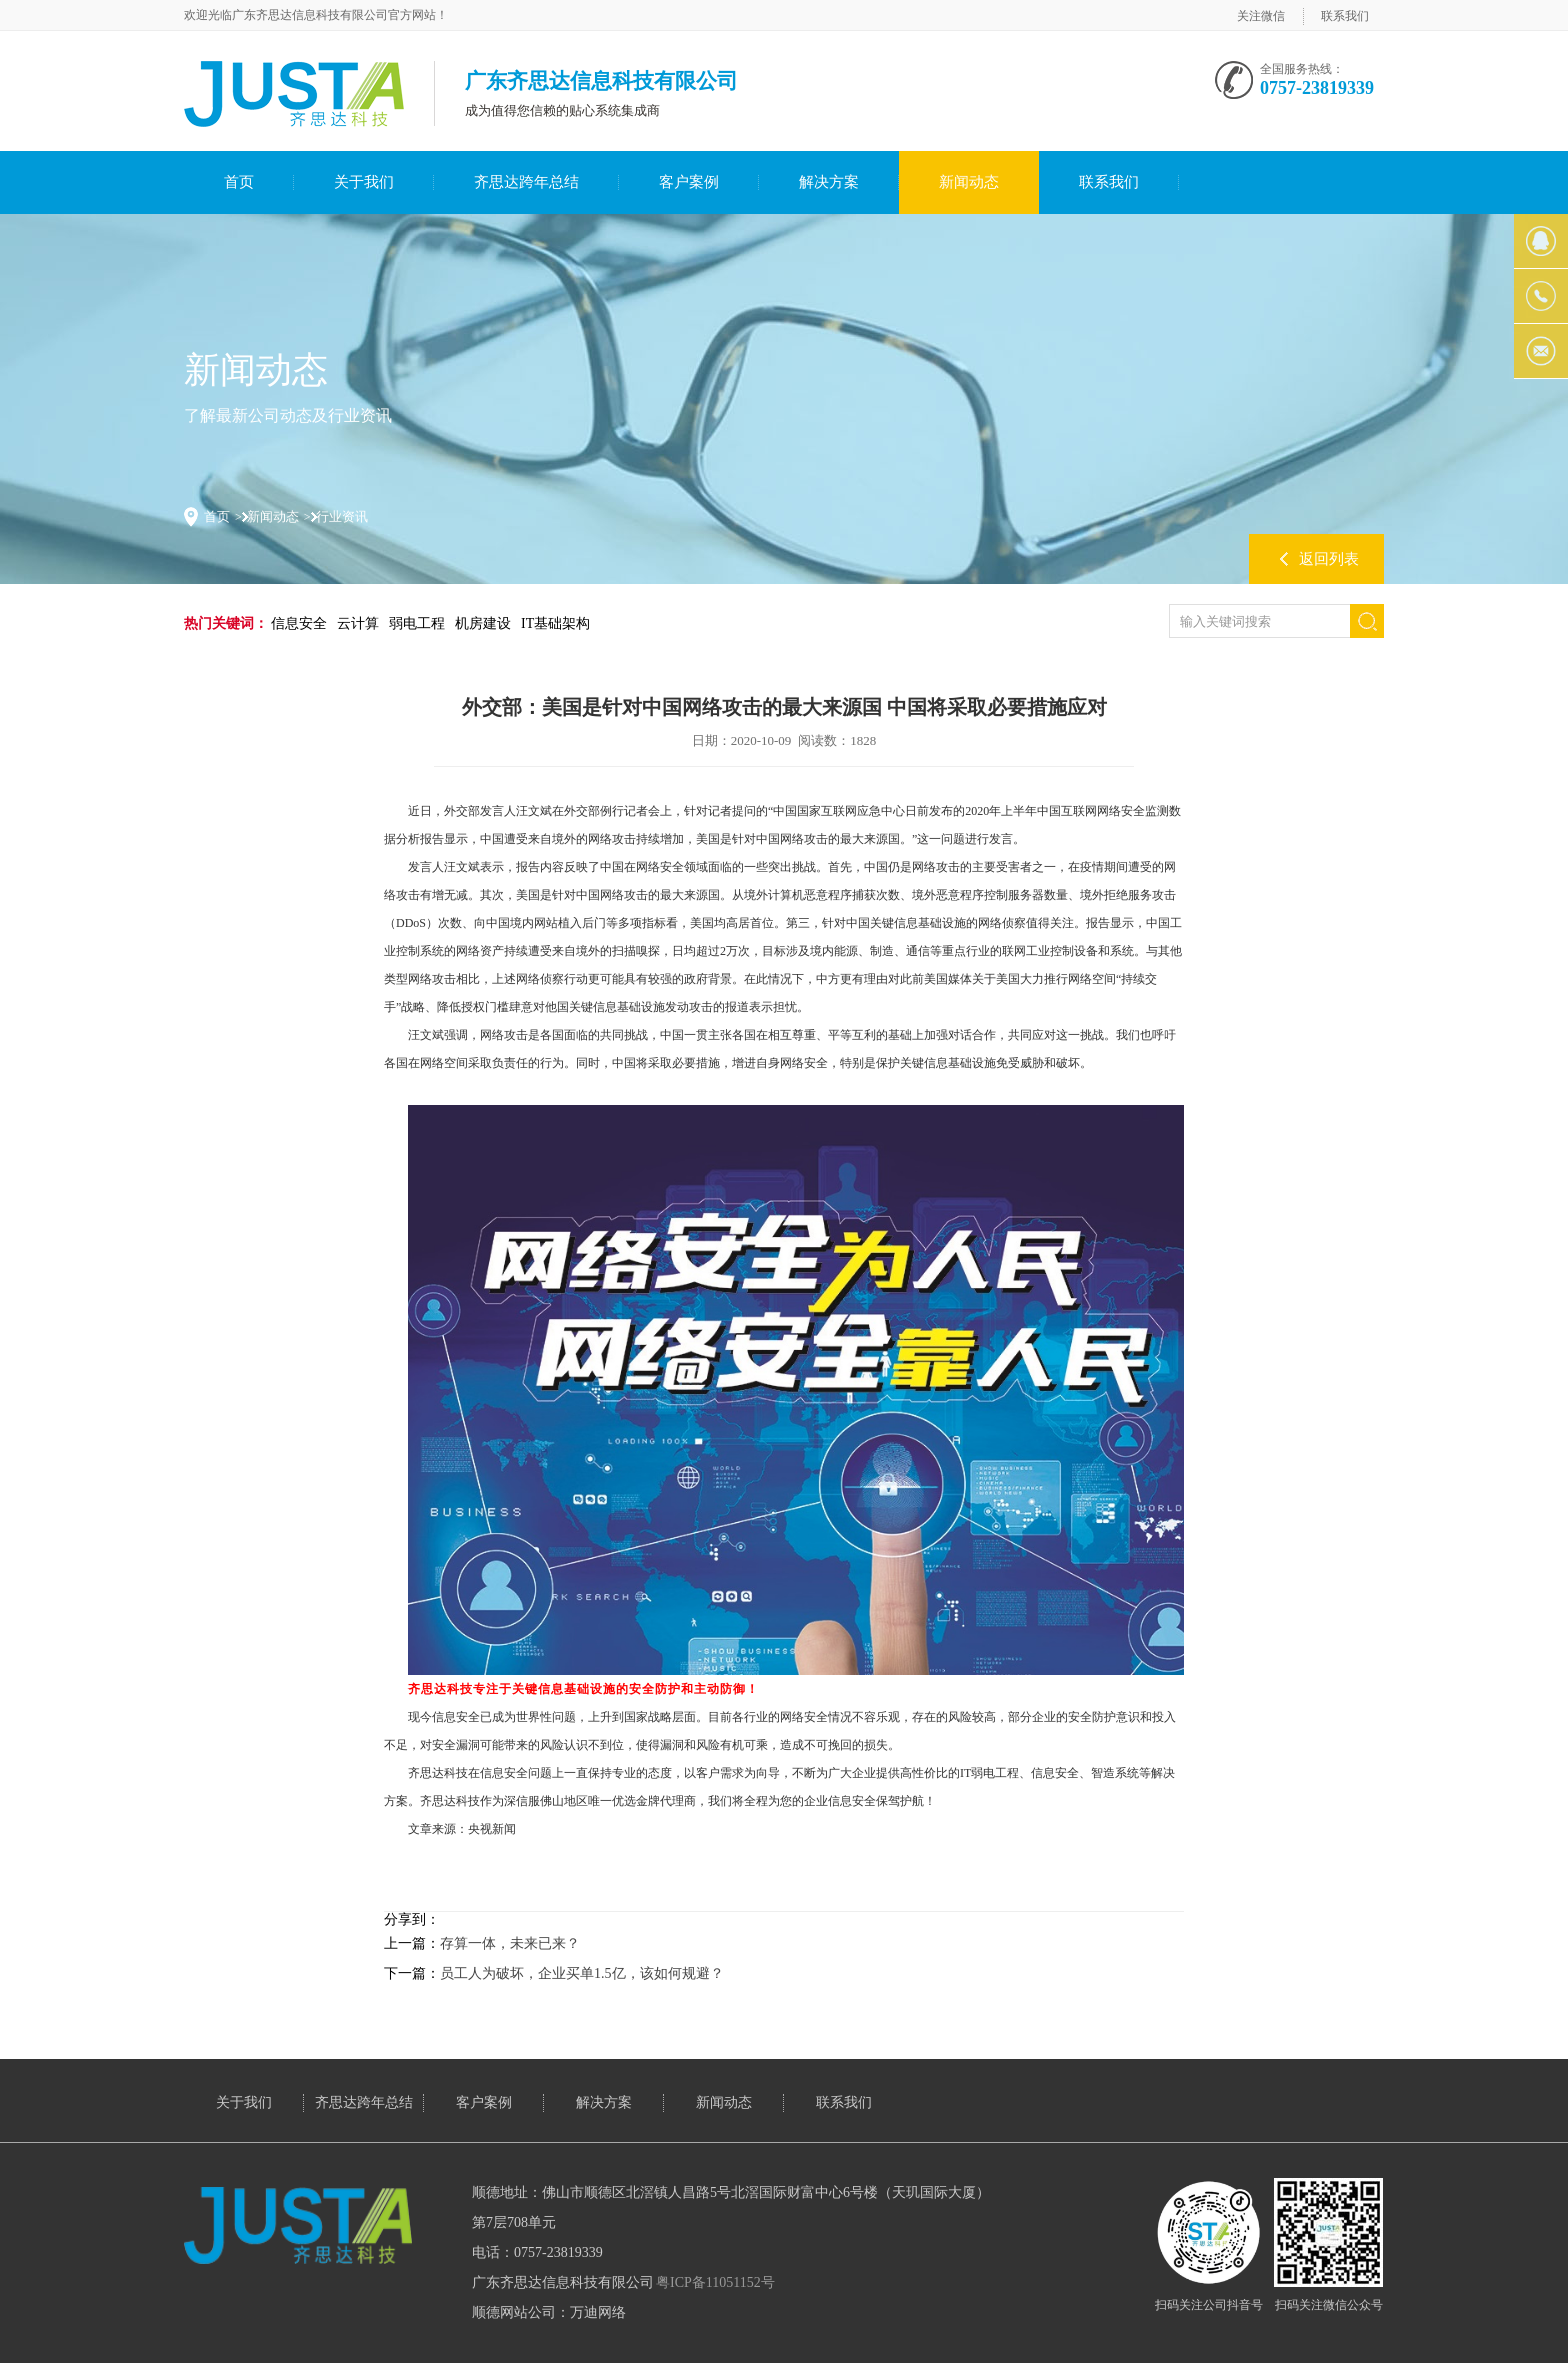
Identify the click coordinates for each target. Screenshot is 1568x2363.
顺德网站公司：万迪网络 (549, 2312)
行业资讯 (342, 516)
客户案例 (689, 182)
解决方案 (829, 182)
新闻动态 (969, 182)
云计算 (358, 623)
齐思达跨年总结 (526, 182)
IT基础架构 (555, 623)
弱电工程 (417, 623)
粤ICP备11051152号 (715, 2282)
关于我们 (364, 182)
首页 (239, 182)
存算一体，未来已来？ (510, 1943)
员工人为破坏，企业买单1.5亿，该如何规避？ (582, 1973)
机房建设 (483, 623)
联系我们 (1345, 16)
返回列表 (1329, 559)
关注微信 (1261, 16)
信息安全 (299, 623)
